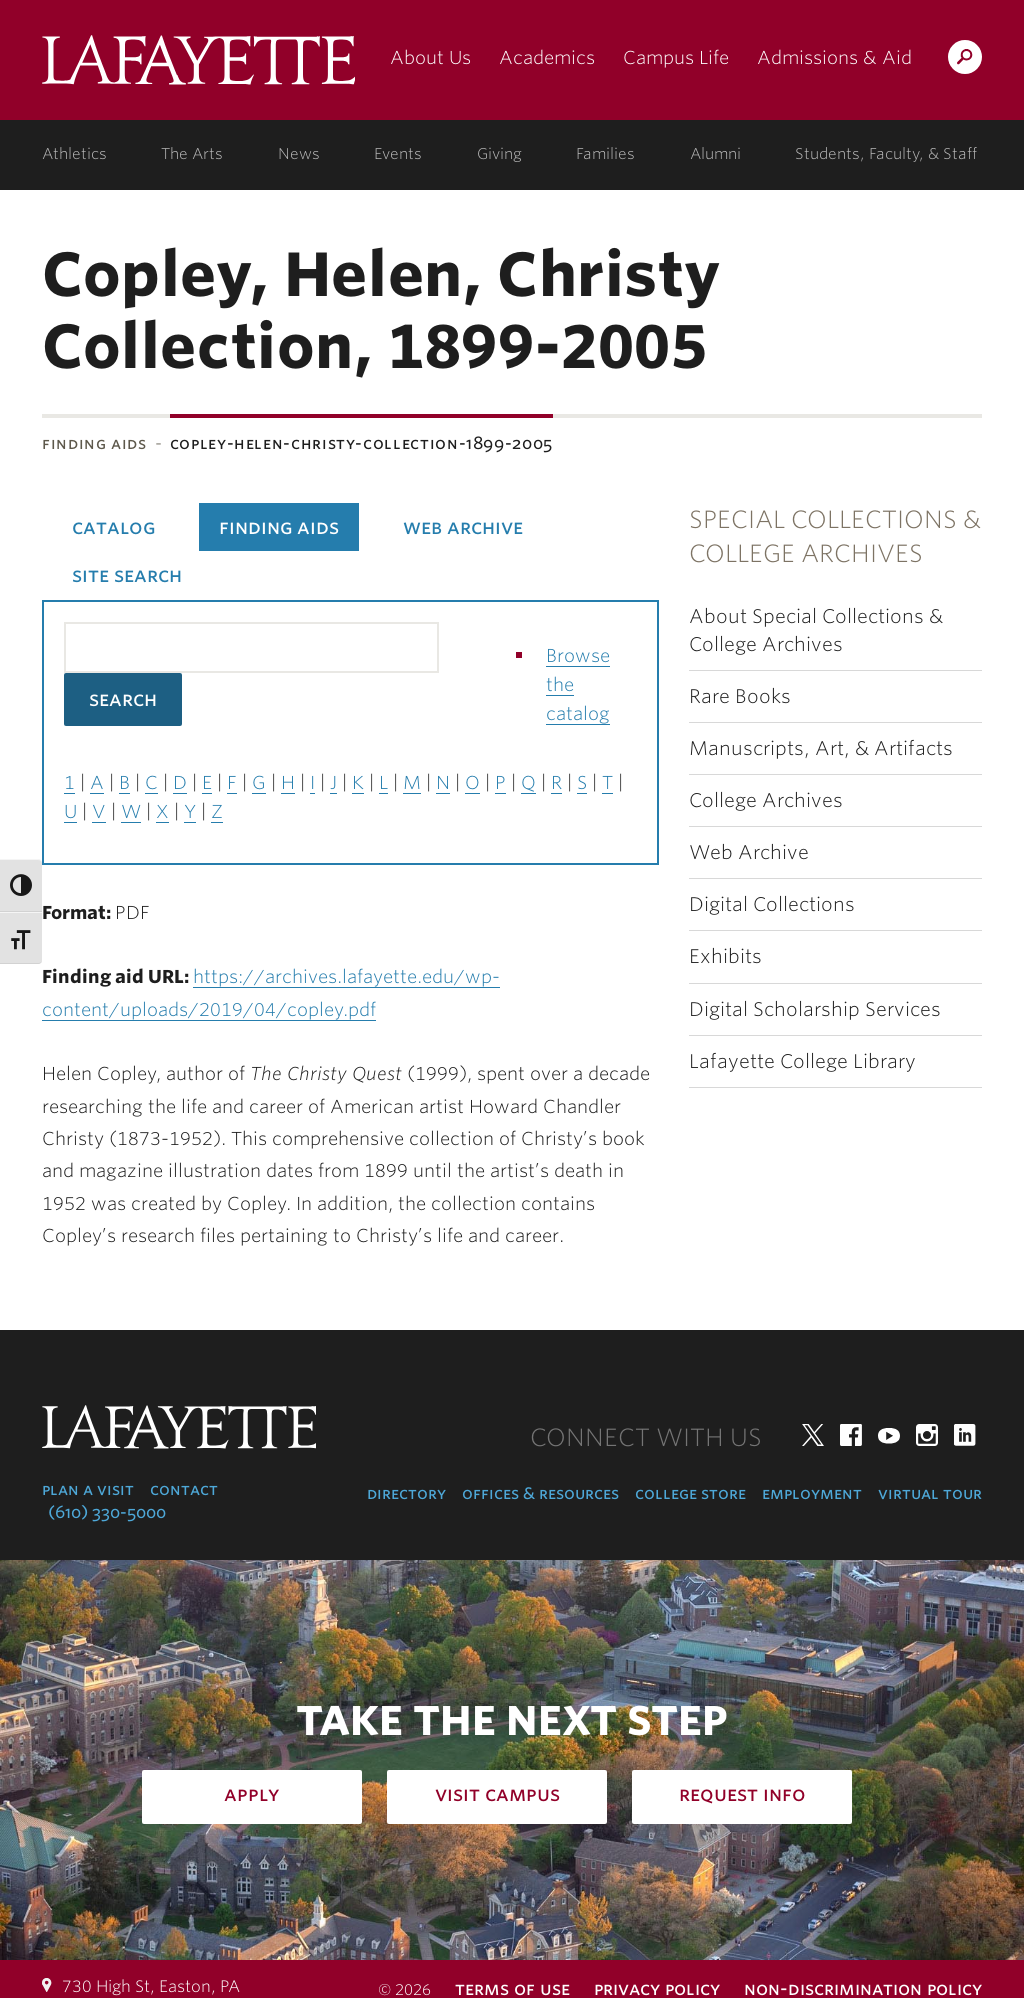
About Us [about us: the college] (430, 57)
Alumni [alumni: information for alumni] (715, 154)
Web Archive (749, 852)
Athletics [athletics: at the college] (74, 154)
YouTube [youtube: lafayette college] (889, 1435)
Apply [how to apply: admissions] (252, 1794)
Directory (406, 1493)
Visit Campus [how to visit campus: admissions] (497, 1794)
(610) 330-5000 (107, 1512)
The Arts (192, 154)
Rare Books (740, 696)
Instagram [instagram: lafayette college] (927, 1435)
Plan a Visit (88, 1489)
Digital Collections (772, 904)
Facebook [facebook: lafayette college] (851, 1435)
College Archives (766, 800)
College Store (690, 1493)
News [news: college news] (299, 154)
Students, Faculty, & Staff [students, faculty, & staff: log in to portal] (886, 154)
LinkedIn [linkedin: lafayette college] (965, 1435)
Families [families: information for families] (605, 154)
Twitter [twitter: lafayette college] (813, 1435)
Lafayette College (198, 67)
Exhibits (725, 956)
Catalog (113, 527)
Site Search (127, 575)
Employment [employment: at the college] (812, 1493)
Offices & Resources (540, 1493)
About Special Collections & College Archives (816, 630)
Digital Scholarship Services (815, 1009)
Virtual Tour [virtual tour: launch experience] (930, 1493)
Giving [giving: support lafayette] (499, 154)
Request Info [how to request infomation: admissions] (742, 1794)
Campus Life (676, 57)
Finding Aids (94, 443)
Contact (184, 1489)
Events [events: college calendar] (398, 154)
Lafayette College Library (802, 1061)
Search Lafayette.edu (965, 60)
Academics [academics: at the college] (547, 57)
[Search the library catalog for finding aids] (251, 647)
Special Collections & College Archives (835, 536)
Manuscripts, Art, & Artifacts (821, 748)
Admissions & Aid (834, 57)
